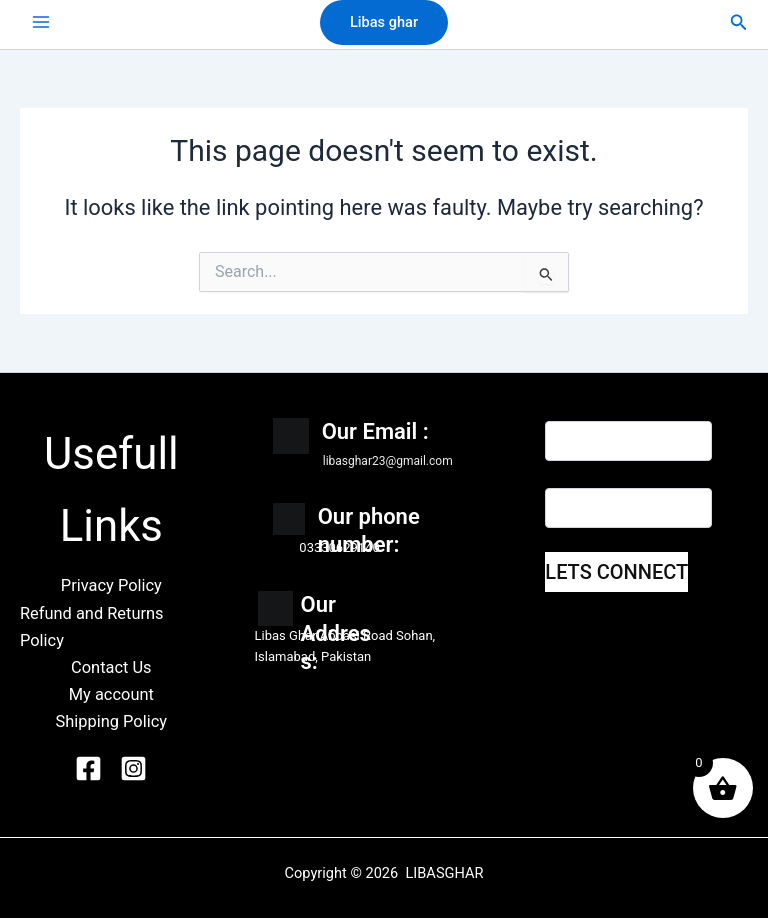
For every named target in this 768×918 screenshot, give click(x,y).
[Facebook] (91, 768)
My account (111, 694)
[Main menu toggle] (41, 22)
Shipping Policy (111, 721)
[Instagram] (136, 768)
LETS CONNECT (616, 572)
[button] (384, 22)
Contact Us (111, 667)
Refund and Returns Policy (92, 627)
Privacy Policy (111, 585)
